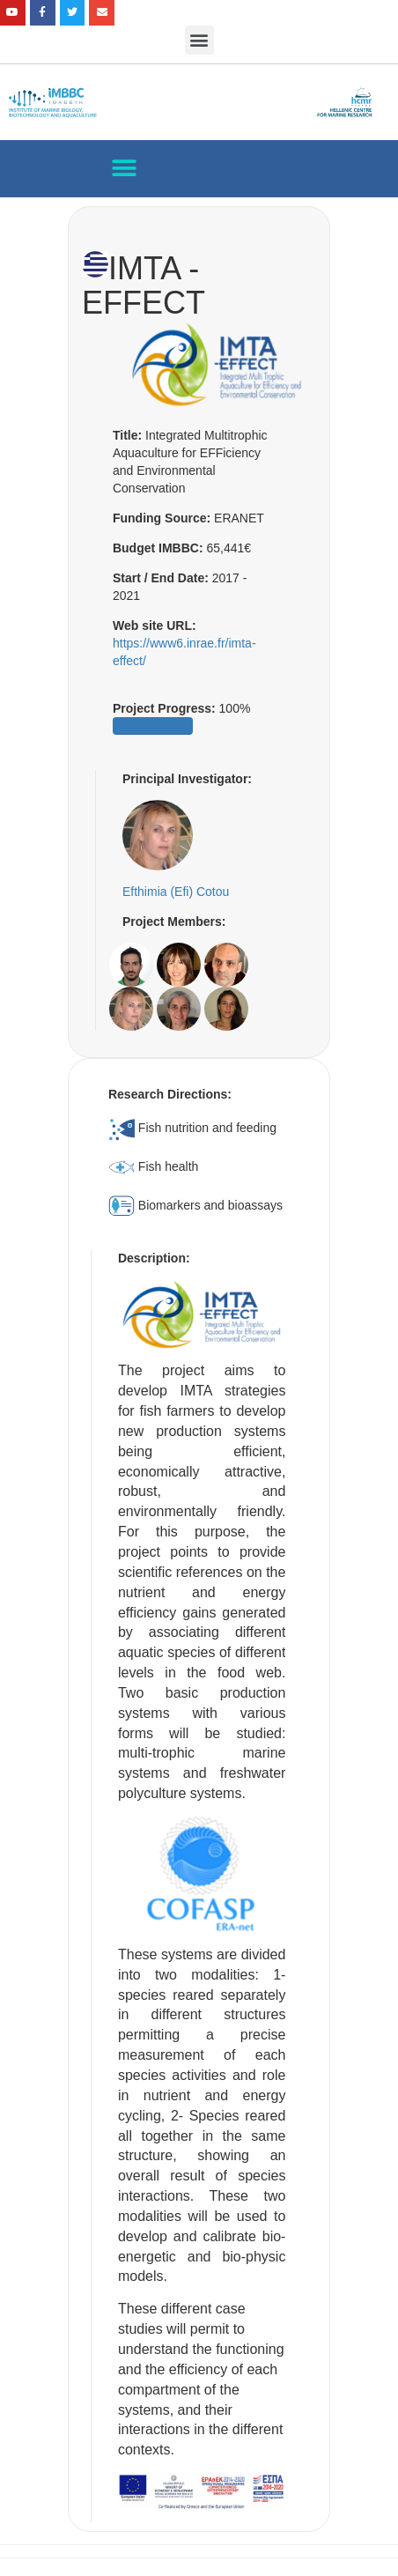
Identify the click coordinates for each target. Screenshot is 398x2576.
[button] (199, 40)
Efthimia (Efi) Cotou (175, 892)
